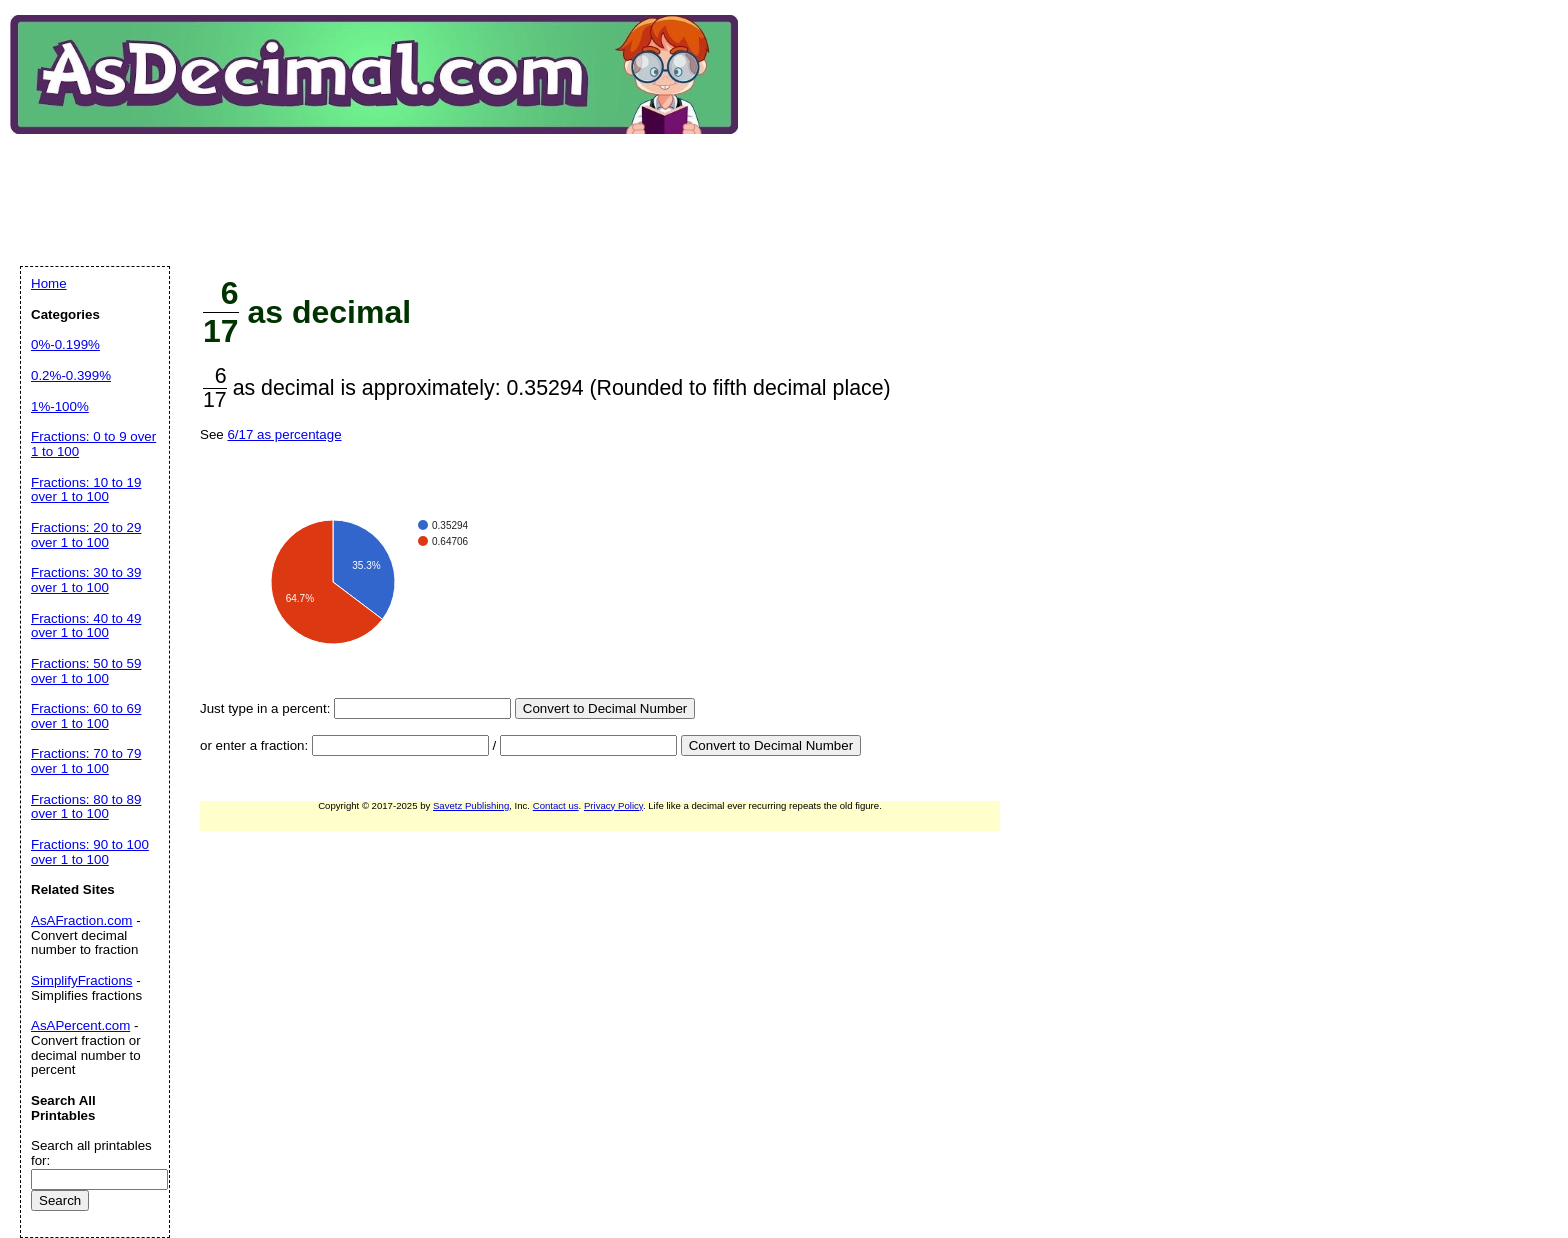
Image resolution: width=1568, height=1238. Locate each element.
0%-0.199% (65, 344)
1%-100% (60, 406)
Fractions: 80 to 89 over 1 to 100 (86, 807)
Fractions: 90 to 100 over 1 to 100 (90, 852)
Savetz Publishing (471, 805)
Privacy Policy (613, 805)
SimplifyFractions (81, 980)
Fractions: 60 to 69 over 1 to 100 (86, 716)
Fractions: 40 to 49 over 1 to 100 (86, 626)
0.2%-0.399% (71, 375)
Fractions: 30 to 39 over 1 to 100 (86, 580)
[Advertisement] (384, 184)
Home (49, 283)
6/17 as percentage (284, 434)
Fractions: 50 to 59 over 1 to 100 (86, 671)
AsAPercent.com (80, 1025)
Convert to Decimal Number (605, 708)
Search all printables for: (91, 1153)
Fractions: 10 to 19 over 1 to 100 (86, 490)
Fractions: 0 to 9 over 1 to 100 (93, 444)
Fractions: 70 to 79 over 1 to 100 (86, 761)
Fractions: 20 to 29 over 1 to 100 (86, 535)
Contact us (556, 805)
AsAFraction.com (81, 920)
